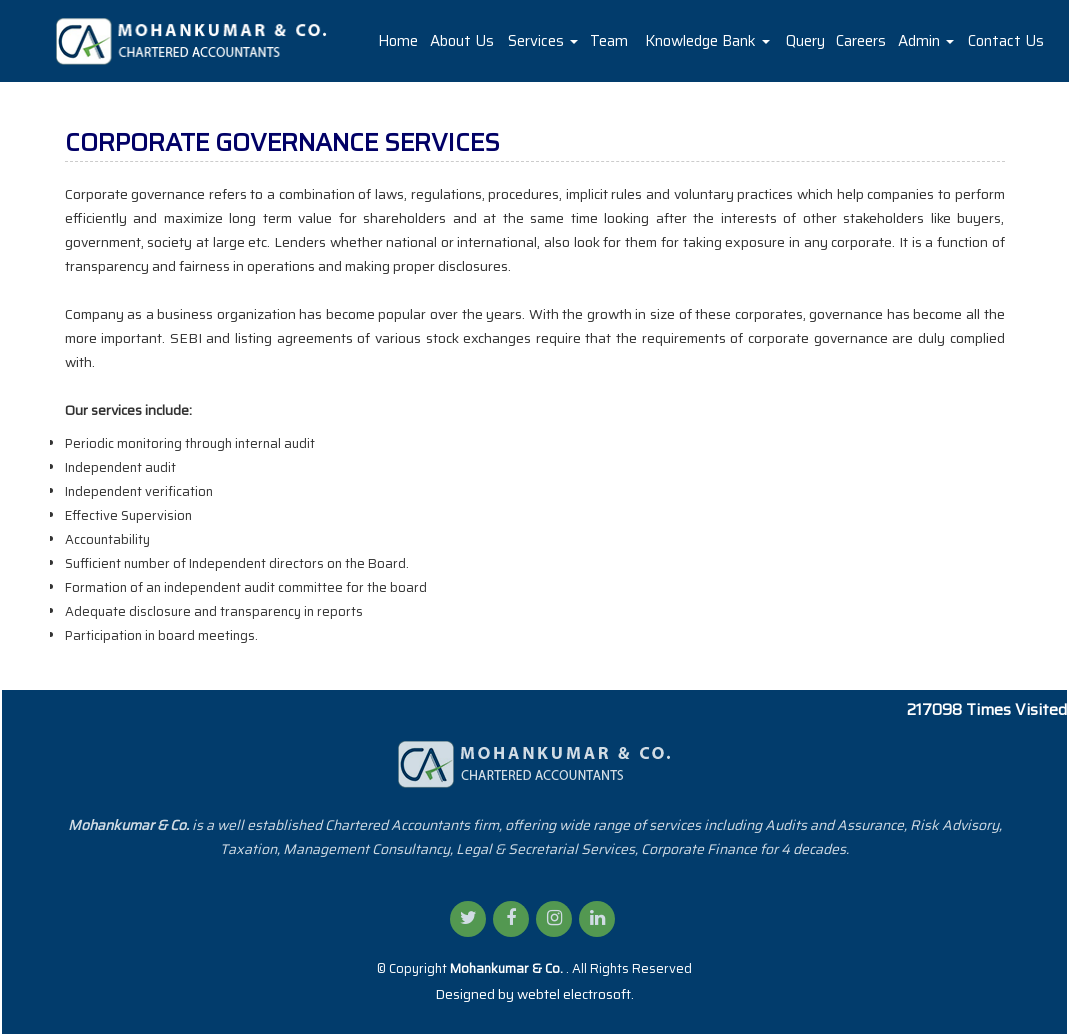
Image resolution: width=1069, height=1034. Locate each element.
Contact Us (1006, 41)
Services (543, 41)
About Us (462, 41)
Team (609, 41)
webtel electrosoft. (575, 994)
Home (398, 41)
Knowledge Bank (707, 41)
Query (805, 41)
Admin (926, 41)
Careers (861, 41)
